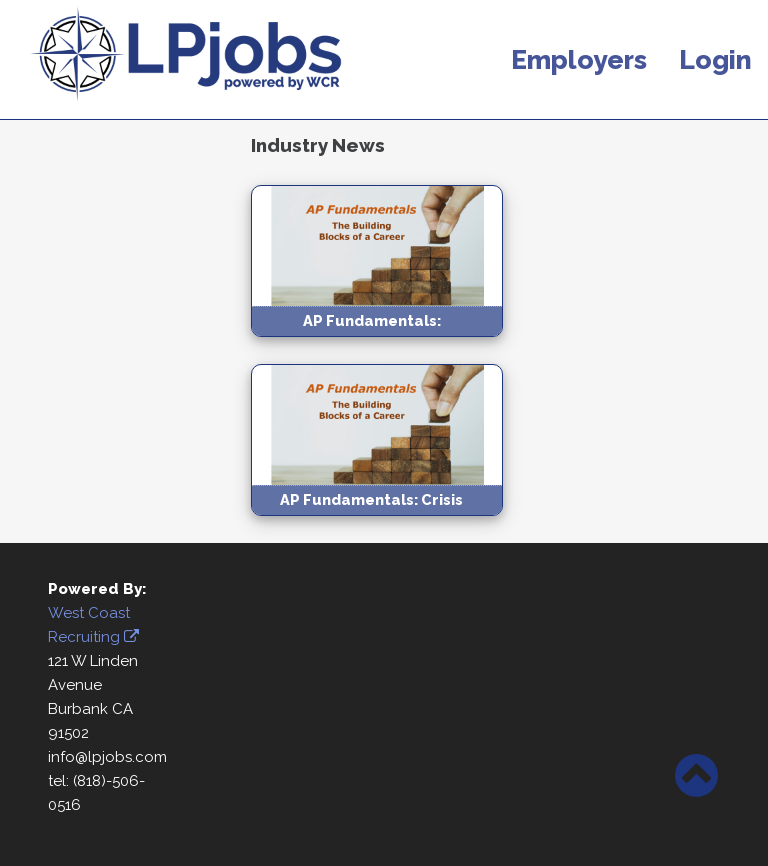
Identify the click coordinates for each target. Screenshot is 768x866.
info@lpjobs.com (107, 757)
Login (715, 59)
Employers (579, 59)
